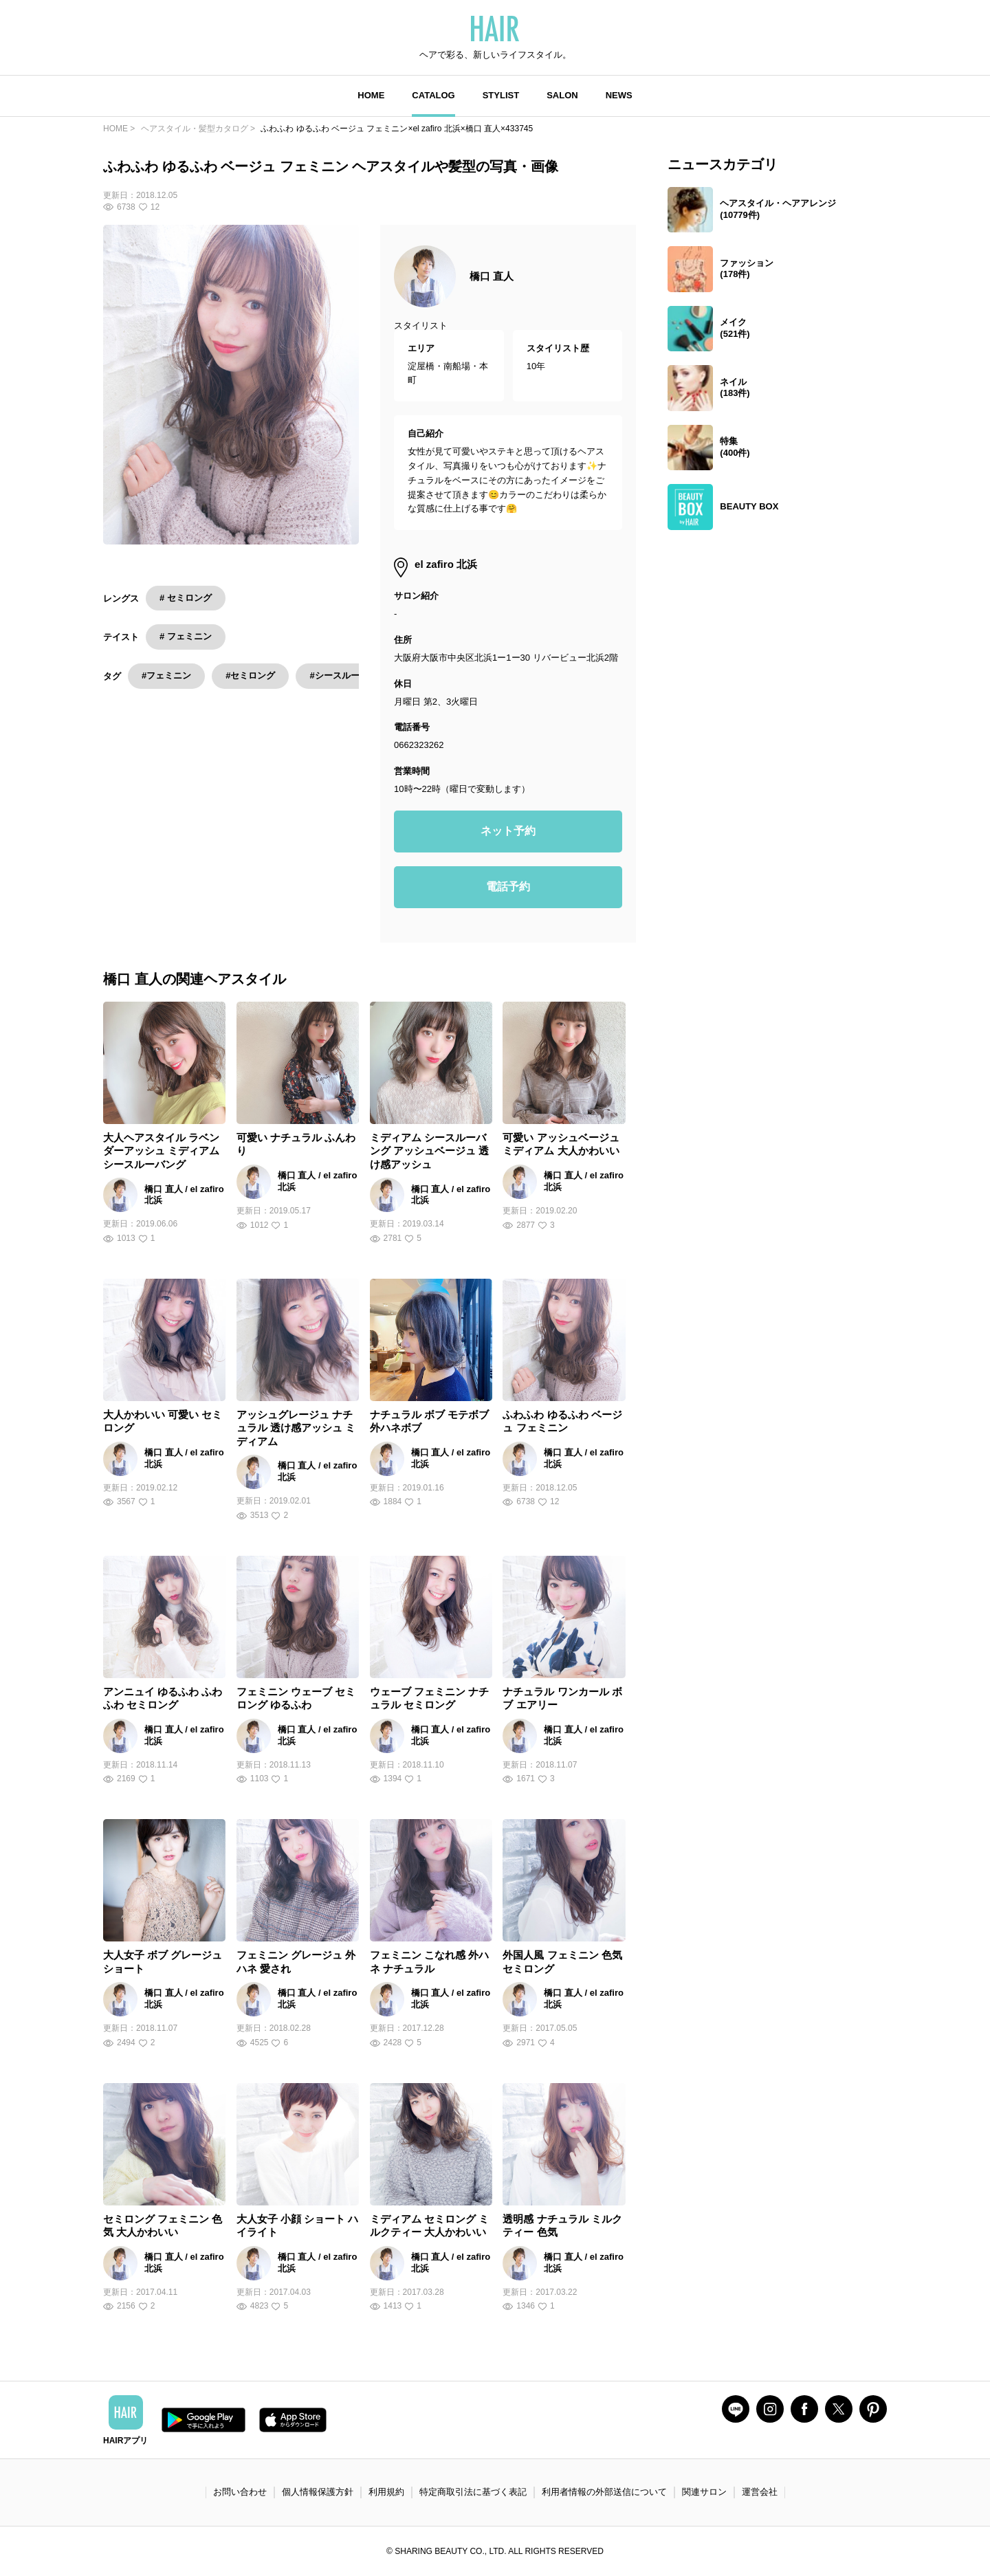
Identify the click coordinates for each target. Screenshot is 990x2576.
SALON (562, 95)
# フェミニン (186, 636)
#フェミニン (166, 675)
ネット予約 (508, 831)
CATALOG (433, 95)
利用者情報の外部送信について (604, 2492)
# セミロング (186, 598)
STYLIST (501, 95)
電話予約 (508, 886)
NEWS (619, 95)
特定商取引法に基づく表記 (473, 2492)
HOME (371, 95)
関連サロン (704, 2492)
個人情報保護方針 (317, 2492)
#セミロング (250, 675)
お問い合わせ (240, 2492)
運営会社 (760, 2492)
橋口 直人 (492, 276)
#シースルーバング (347, 675)
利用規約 (386, 2492)
